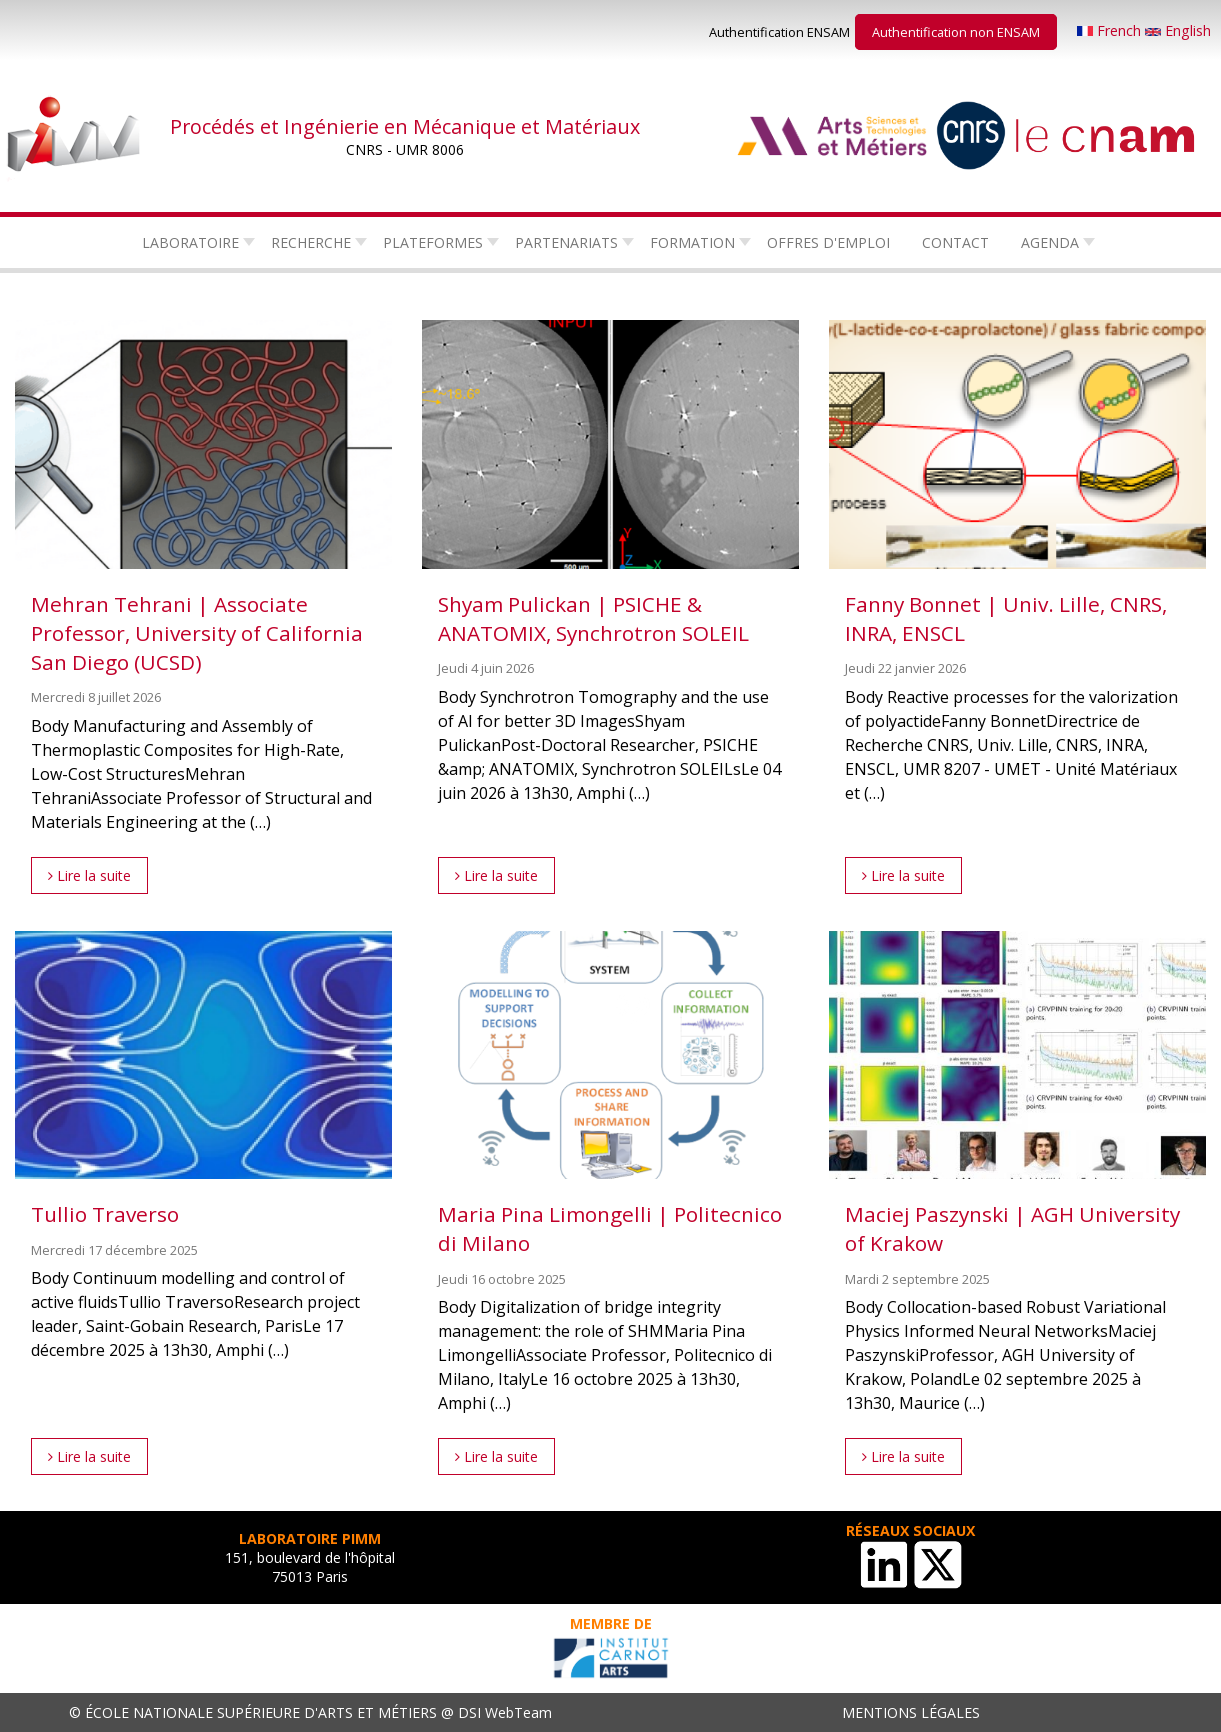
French (1111, 30)
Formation (692, 242)
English (1178, 30)
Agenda (1050, 242)
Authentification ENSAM (779, 32)
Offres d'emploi (828, 242)
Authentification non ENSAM (956, 32)
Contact (955, 242)
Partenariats (566, 242)
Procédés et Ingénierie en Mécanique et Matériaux (405, 126)
